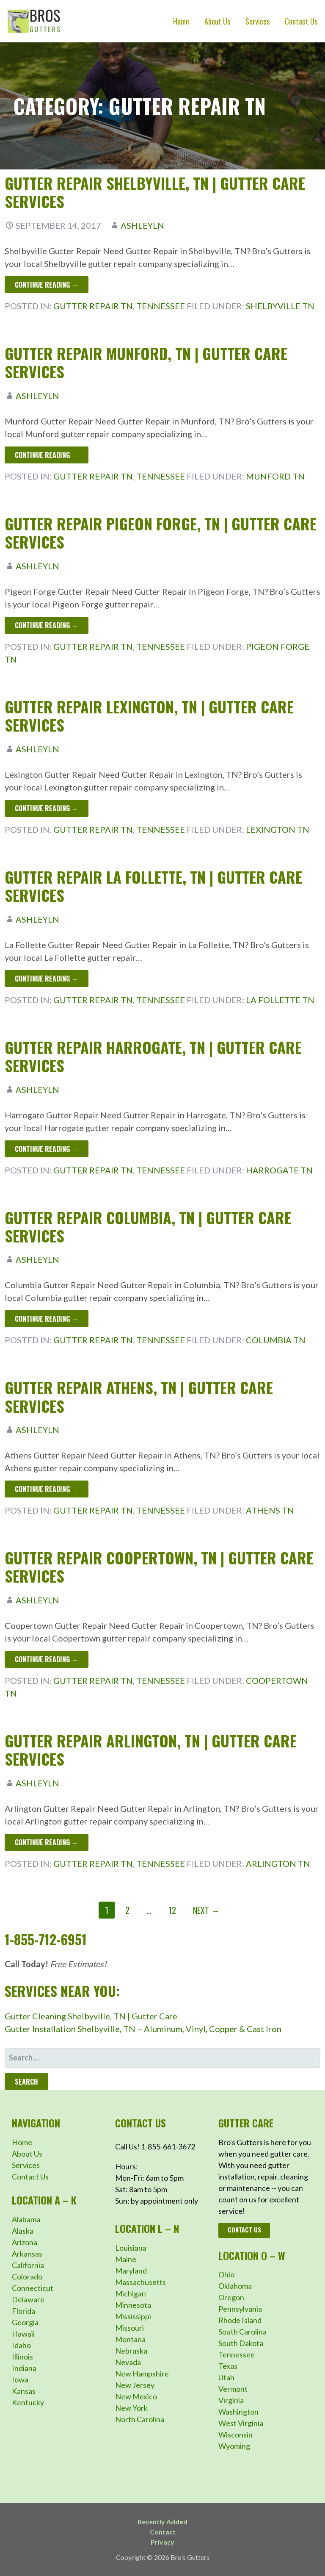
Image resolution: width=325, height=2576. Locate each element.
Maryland (131, 2270)
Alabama (26, 2219)
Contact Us (301, 21)
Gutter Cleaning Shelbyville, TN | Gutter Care (91, 2016)
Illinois (22, 2356)
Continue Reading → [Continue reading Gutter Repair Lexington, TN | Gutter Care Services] (46, 808)
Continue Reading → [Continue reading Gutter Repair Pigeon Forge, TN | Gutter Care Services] (46, 625)
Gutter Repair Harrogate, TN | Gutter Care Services (153, 1056)
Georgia (25, 2322)
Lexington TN (277, 829)
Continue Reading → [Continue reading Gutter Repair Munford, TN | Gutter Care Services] (46, 455)
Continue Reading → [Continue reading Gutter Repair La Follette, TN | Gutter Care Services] (46, 978)
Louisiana (130, 2247)
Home (181, 21)
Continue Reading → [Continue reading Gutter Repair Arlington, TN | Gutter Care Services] (46, 1842)
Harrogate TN (279, 1170)
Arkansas (27, 2253)
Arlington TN (278, 1863)
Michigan (130, 2293)
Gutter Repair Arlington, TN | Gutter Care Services (151, 1749)
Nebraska (131, 2350)
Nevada (128, 2362)
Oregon (231, 2297)
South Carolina (242, 2331)
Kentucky (28, 2402)
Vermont (233, 2388)
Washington (238, 2411)
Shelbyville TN (280, 306)
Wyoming (234, 2446)
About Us (217, 21)
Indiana (24, 2368)
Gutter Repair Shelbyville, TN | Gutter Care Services (155, 192)
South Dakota (240, 2343)
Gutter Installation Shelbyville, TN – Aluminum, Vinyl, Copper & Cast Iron (143, 2029)
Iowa (20, 2379)
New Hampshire (142, 2373)
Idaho (21, 2345)
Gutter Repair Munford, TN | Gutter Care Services (146, 362)
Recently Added (162, 2522)
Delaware (28, 2299)
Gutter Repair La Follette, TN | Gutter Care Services (153, 885)
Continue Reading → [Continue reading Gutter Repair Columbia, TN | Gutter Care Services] (46, 1319)
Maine (125, 2259)
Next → (206, 1910)
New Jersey (134, 2385)
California (28, 2265)
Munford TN (275, 476)
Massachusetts (140, 2282)
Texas (227, 2366)
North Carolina (139, 2419)
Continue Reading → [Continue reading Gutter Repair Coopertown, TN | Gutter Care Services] (46, 1659)
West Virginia (240, 2423)
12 (172, 1910)
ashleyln (142, 225)
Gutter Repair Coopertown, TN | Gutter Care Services (159, 1566)
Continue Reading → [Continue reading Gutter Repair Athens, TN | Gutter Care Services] (46, 1489)
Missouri (129, 2327)
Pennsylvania (240, 2308)
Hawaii (23, 2333)
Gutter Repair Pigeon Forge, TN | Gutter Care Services (161, 532)
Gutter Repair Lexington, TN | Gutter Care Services (149, 715)
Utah (226, 2377)
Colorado (27, 2276)
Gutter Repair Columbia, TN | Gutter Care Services (148, 1226)
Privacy (162, 2542)
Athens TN (270, 1510)
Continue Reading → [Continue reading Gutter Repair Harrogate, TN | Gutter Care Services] (46, 1149)
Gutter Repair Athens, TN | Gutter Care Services (139, 1396)
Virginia (231, 2400)
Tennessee (160, 306)
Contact (163, 2532)
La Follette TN (280, 1000)
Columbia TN (276, 1340)
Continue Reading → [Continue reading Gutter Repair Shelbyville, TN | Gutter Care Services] (46, 285)
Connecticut (32, 2288)
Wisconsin (235, 2434)
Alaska (22, 2230)
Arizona (24, 2242)
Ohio (226, 2274)
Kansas (24, 2391)
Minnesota (133, 2305)
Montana (130, 2339)
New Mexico (136, 2396)
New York (131, 2407)
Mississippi (133, 2316)
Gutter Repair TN (93, 306)
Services (257, 21)
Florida (23, 2310)
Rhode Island (240, 2320)
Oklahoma (235, 2285)
